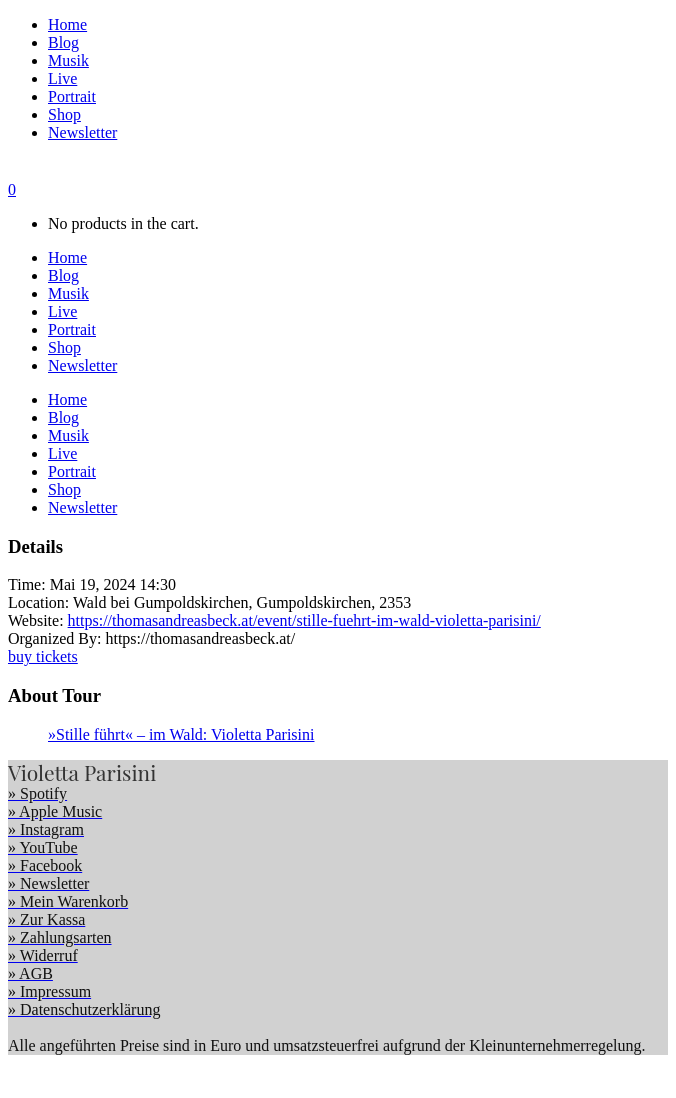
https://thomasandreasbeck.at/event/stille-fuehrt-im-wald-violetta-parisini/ (304, 620)
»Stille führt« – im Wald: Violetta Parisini (181, 734)
